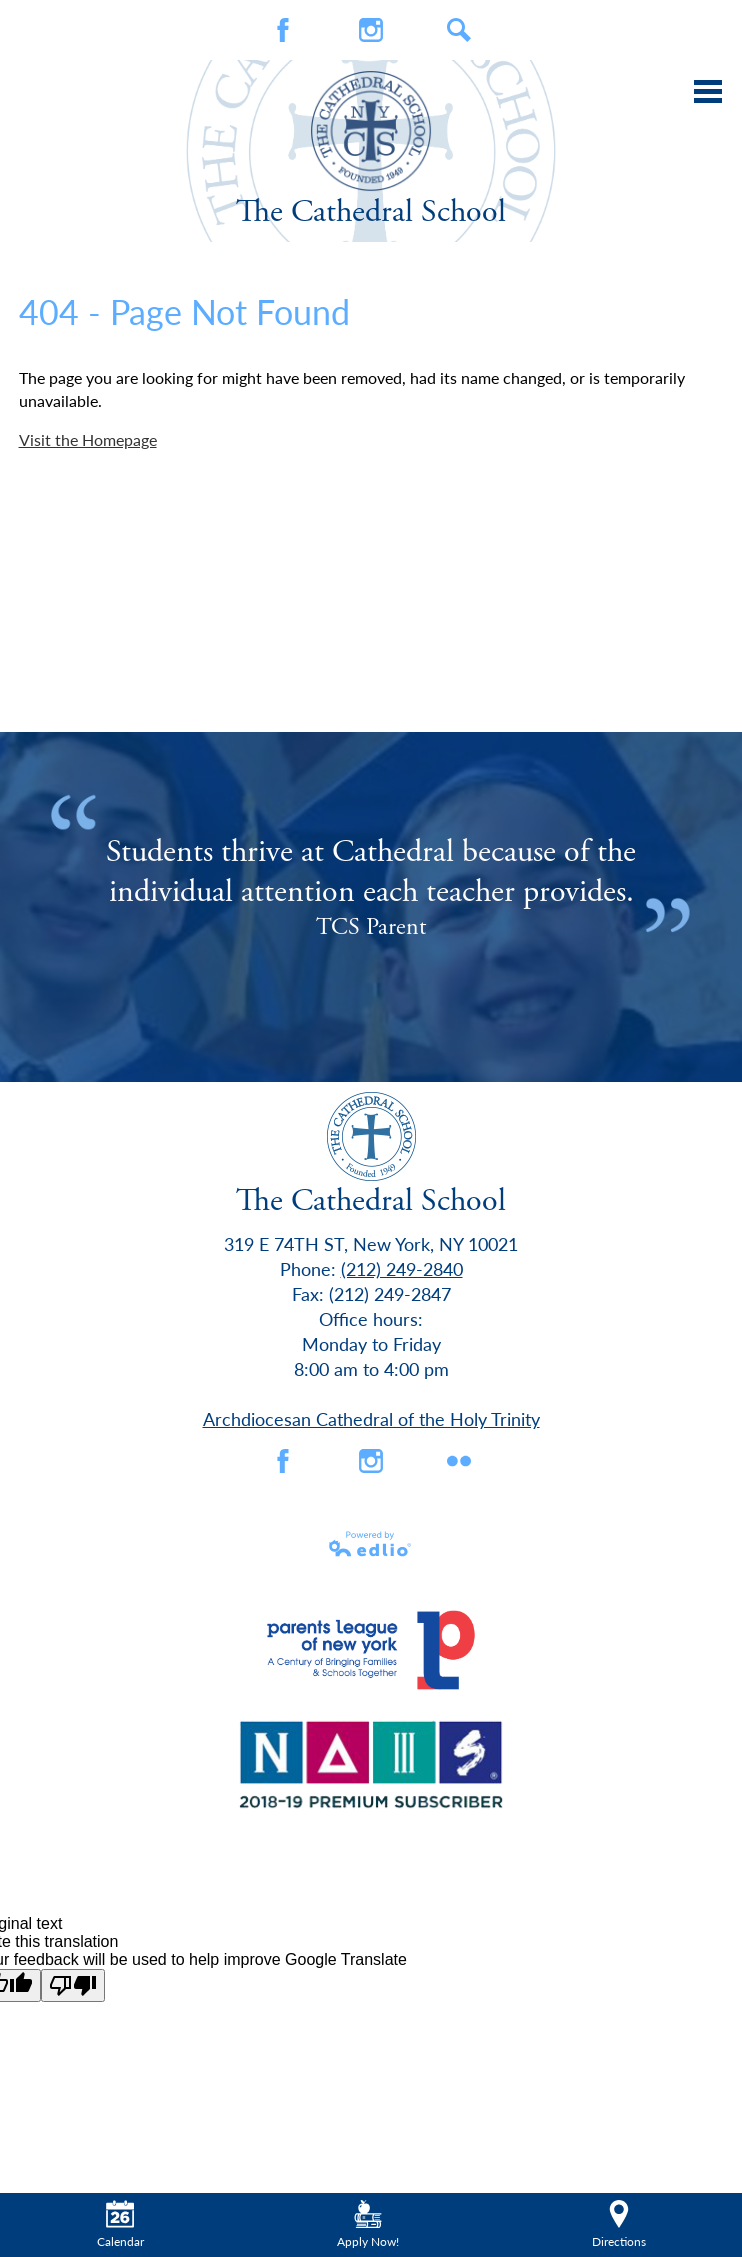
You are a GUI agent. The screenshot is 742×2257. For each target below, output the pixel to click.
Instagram (371, 30)
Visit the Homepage (88, 439)
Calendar (120, 2225)
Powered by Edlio (371, 1544)
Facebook (283, 30)
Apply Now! (368, 2225)
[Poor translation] (73, 1985)
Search (459, 30)
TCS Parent (371, 927)
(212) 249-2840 (402, 1268)
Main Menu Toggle (708, 91)
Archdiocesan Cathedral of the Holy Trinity (371, 1418)
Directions (619, 2225)
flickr (459, 1461)
